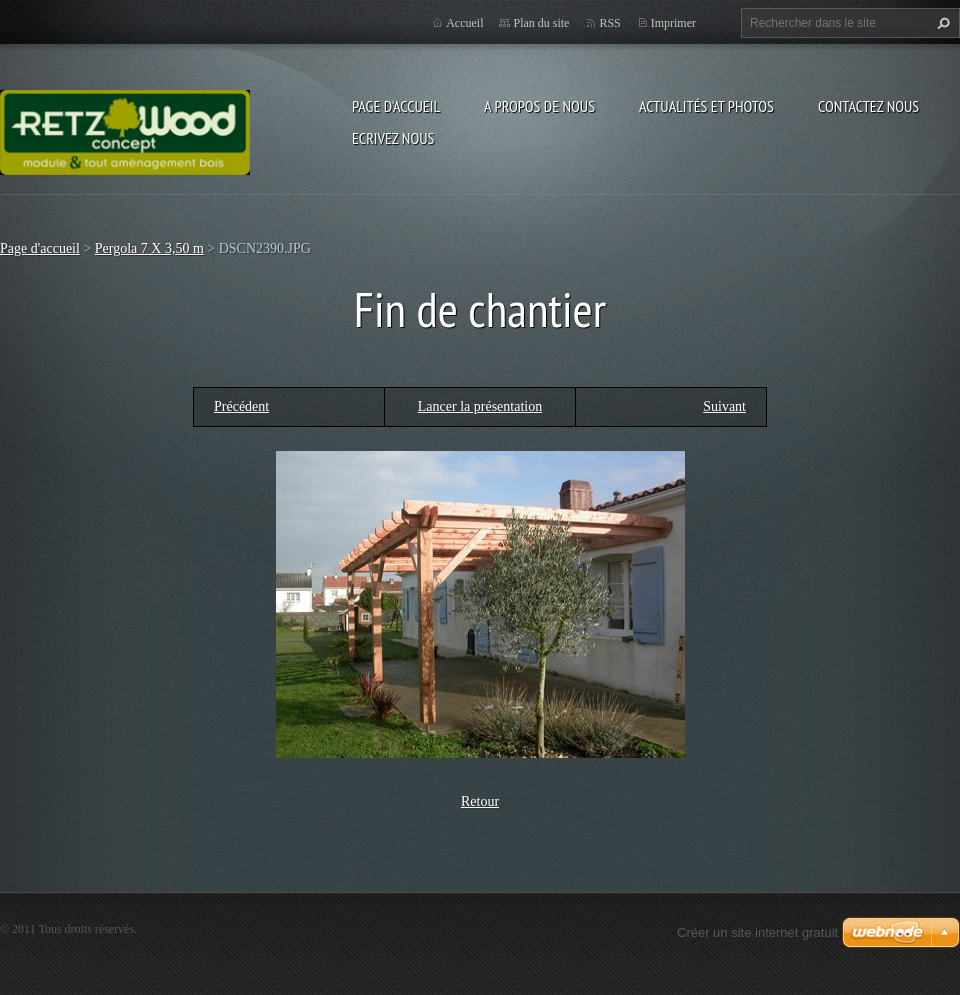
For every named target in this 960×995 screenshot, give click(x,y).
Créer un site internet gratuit (757, 932)
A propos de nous (539, 106)
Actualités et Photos (706, 106)
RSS (609, 23)
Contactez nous (868, 106)
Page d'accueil (396, 106)
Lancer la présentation (480, 406)
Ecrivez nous (393, 138)
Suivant (724, 406)
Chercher (941, 23)
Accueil (464, 23)
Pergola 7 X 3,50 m (149, 248)
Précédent (241, 406)
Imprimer (673, 23)
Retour (480, 801)
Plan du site (541, 23)
